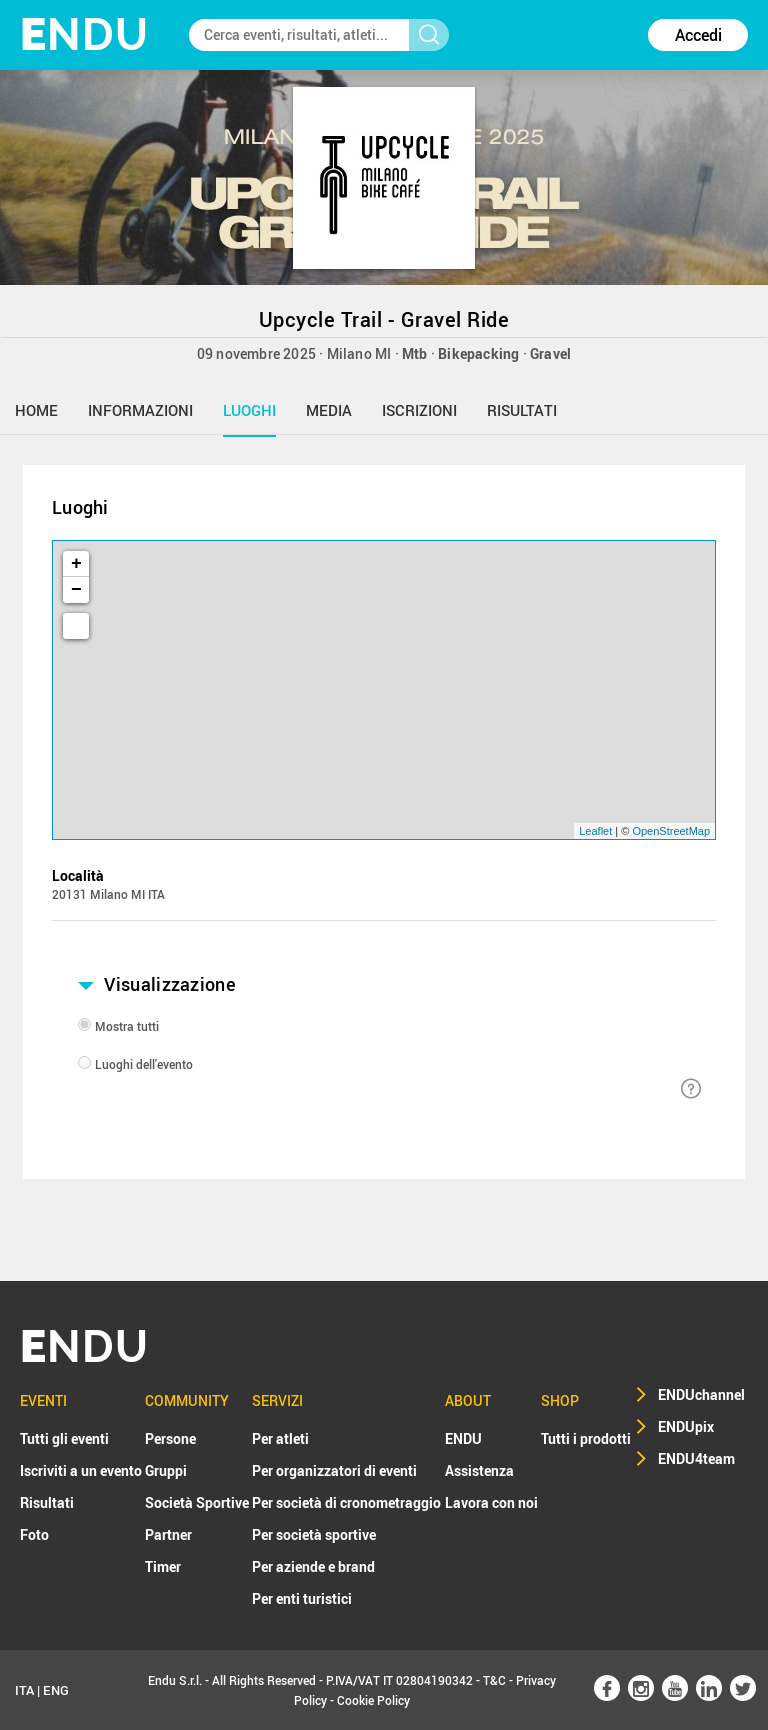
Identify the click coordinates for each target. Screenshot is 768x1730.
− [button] (76, 590)
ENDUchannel (701, 1394)
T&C (494, 1680)
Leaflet (595, 831)
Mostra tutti (127, 1026)
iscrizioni (419, 410)
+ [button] (76, 564)
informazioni (140, 410)
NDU (84, 34)
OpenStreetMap (671, 831)
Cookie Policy (373, 1700)
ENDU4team (696, 1458)
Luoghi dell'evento (144, 1064)
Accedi (698, 35)
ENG (56, 1690)
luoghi (249, 410)
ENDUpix (686, 1426)
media (329, 410)
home (36, 410)
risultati (522, 410)
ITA (24, 1690)
